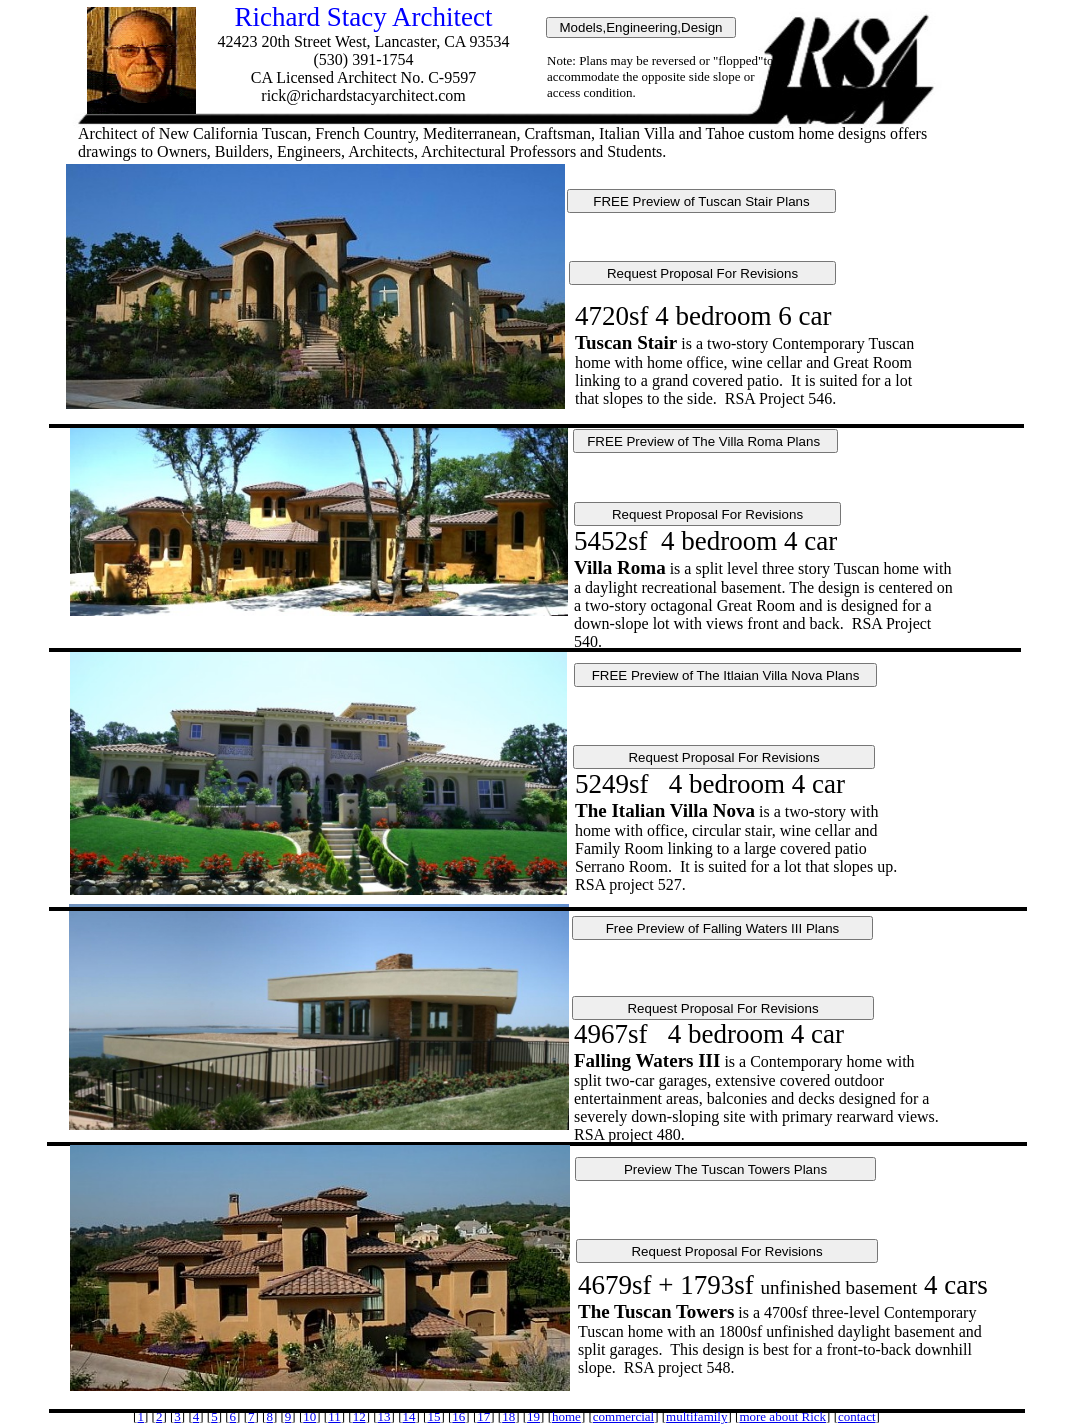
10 (309, 1416)
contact (857, 1416)
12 (359, 1416)
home (566, 1416)
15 (433, 1416)
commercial (623, 1416)
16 (458, 1416)
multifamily (696, 1416)
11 (334, 1416)
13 (384, 1416)
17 (483, 1416)
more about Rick (782, 1416)
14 (408, 1416)
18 (508, 1416)
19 (533, 1416)
